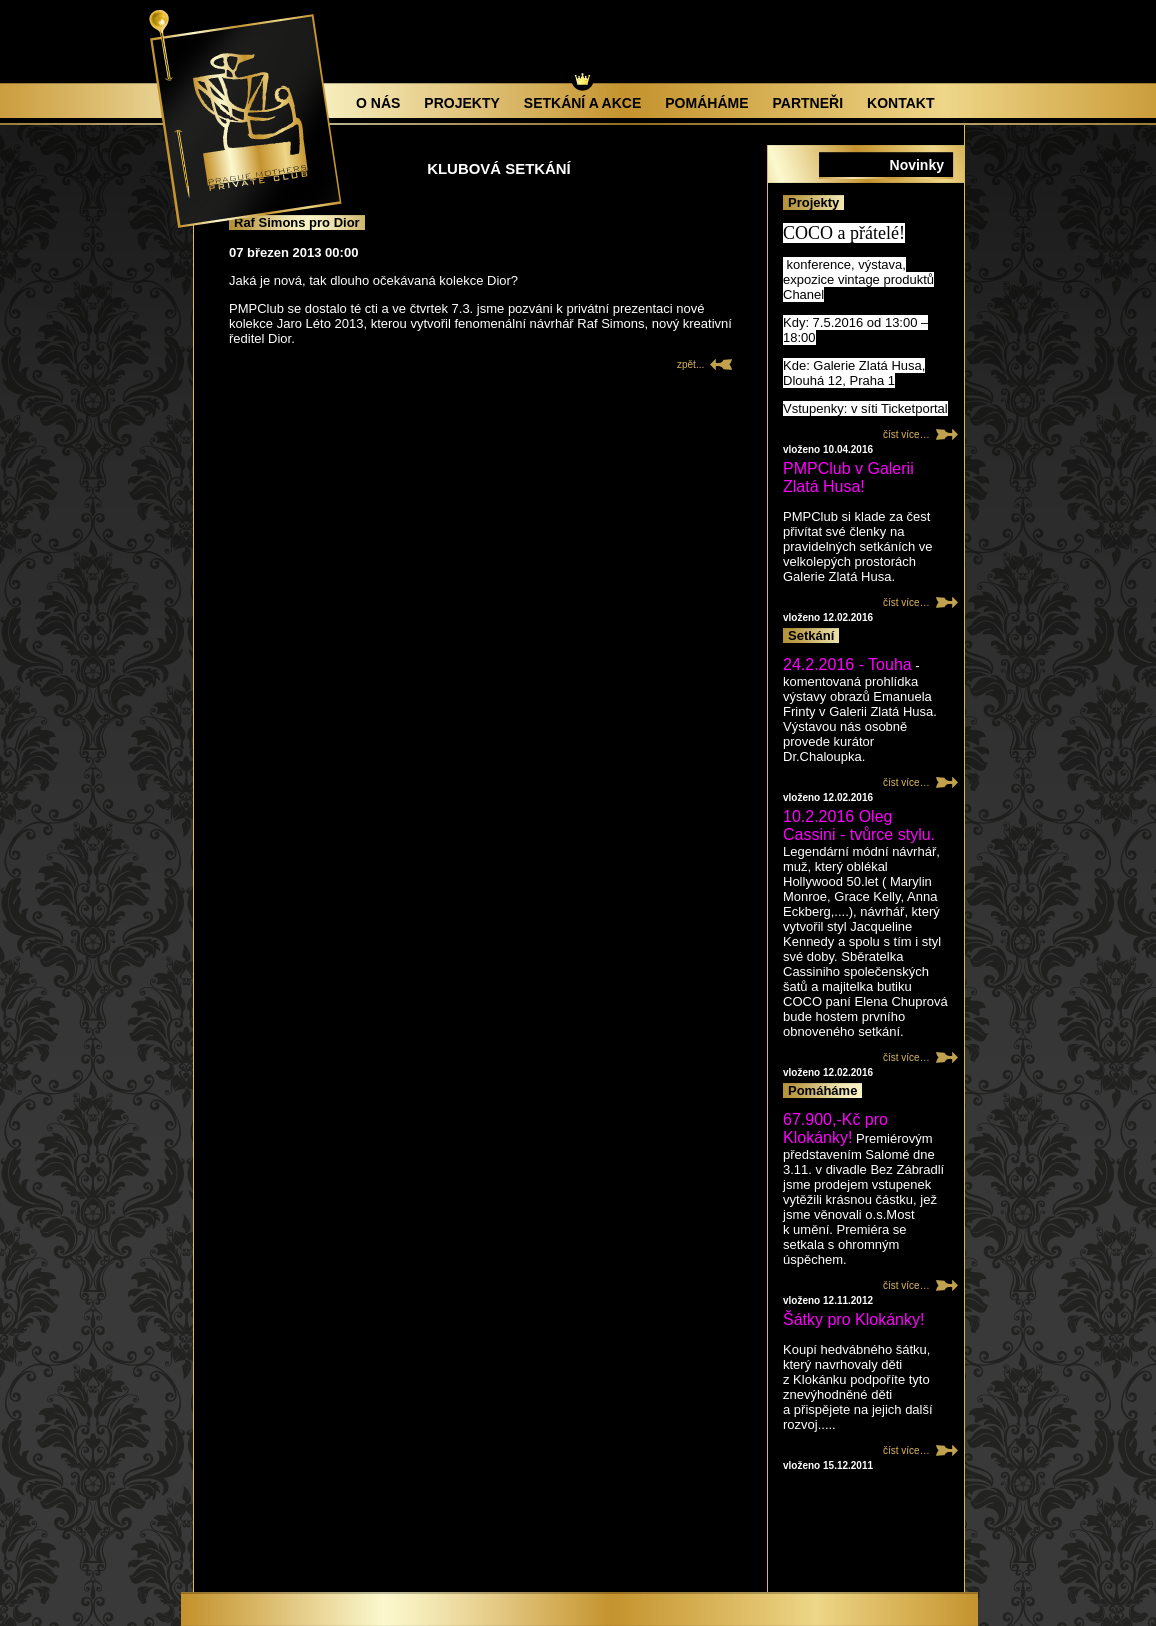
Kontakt (900, 103)
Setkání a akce (582, 103)
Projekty (461, 103)
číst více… (906, 434)
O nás (378, 103)
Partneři (808, 103)
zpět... (690, 364)
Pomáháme (706, 103)
